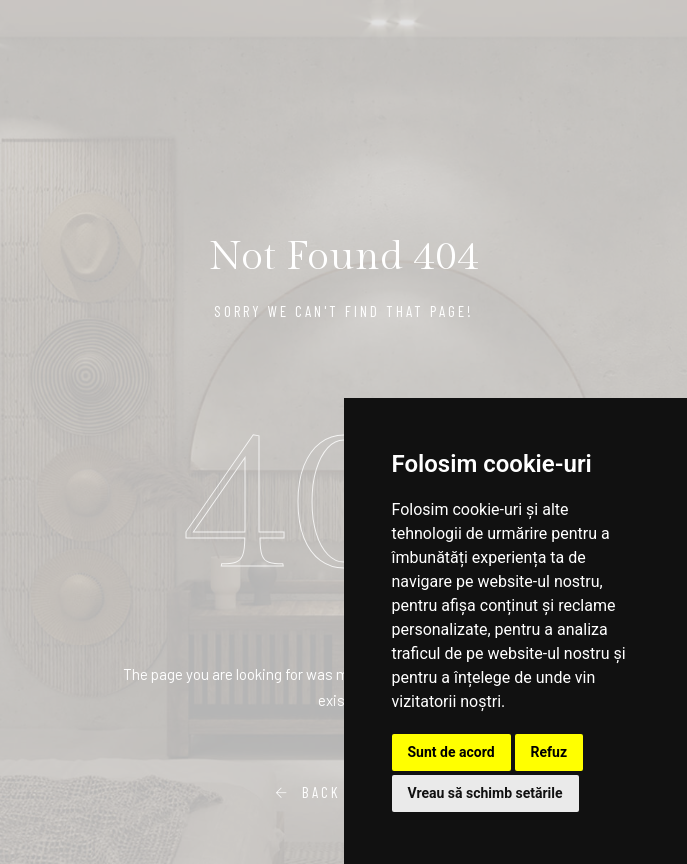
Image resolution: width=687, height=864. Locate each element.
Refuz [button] (549, 752)
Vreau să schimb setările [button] (485, 793)
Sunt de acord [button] (451, 752)
